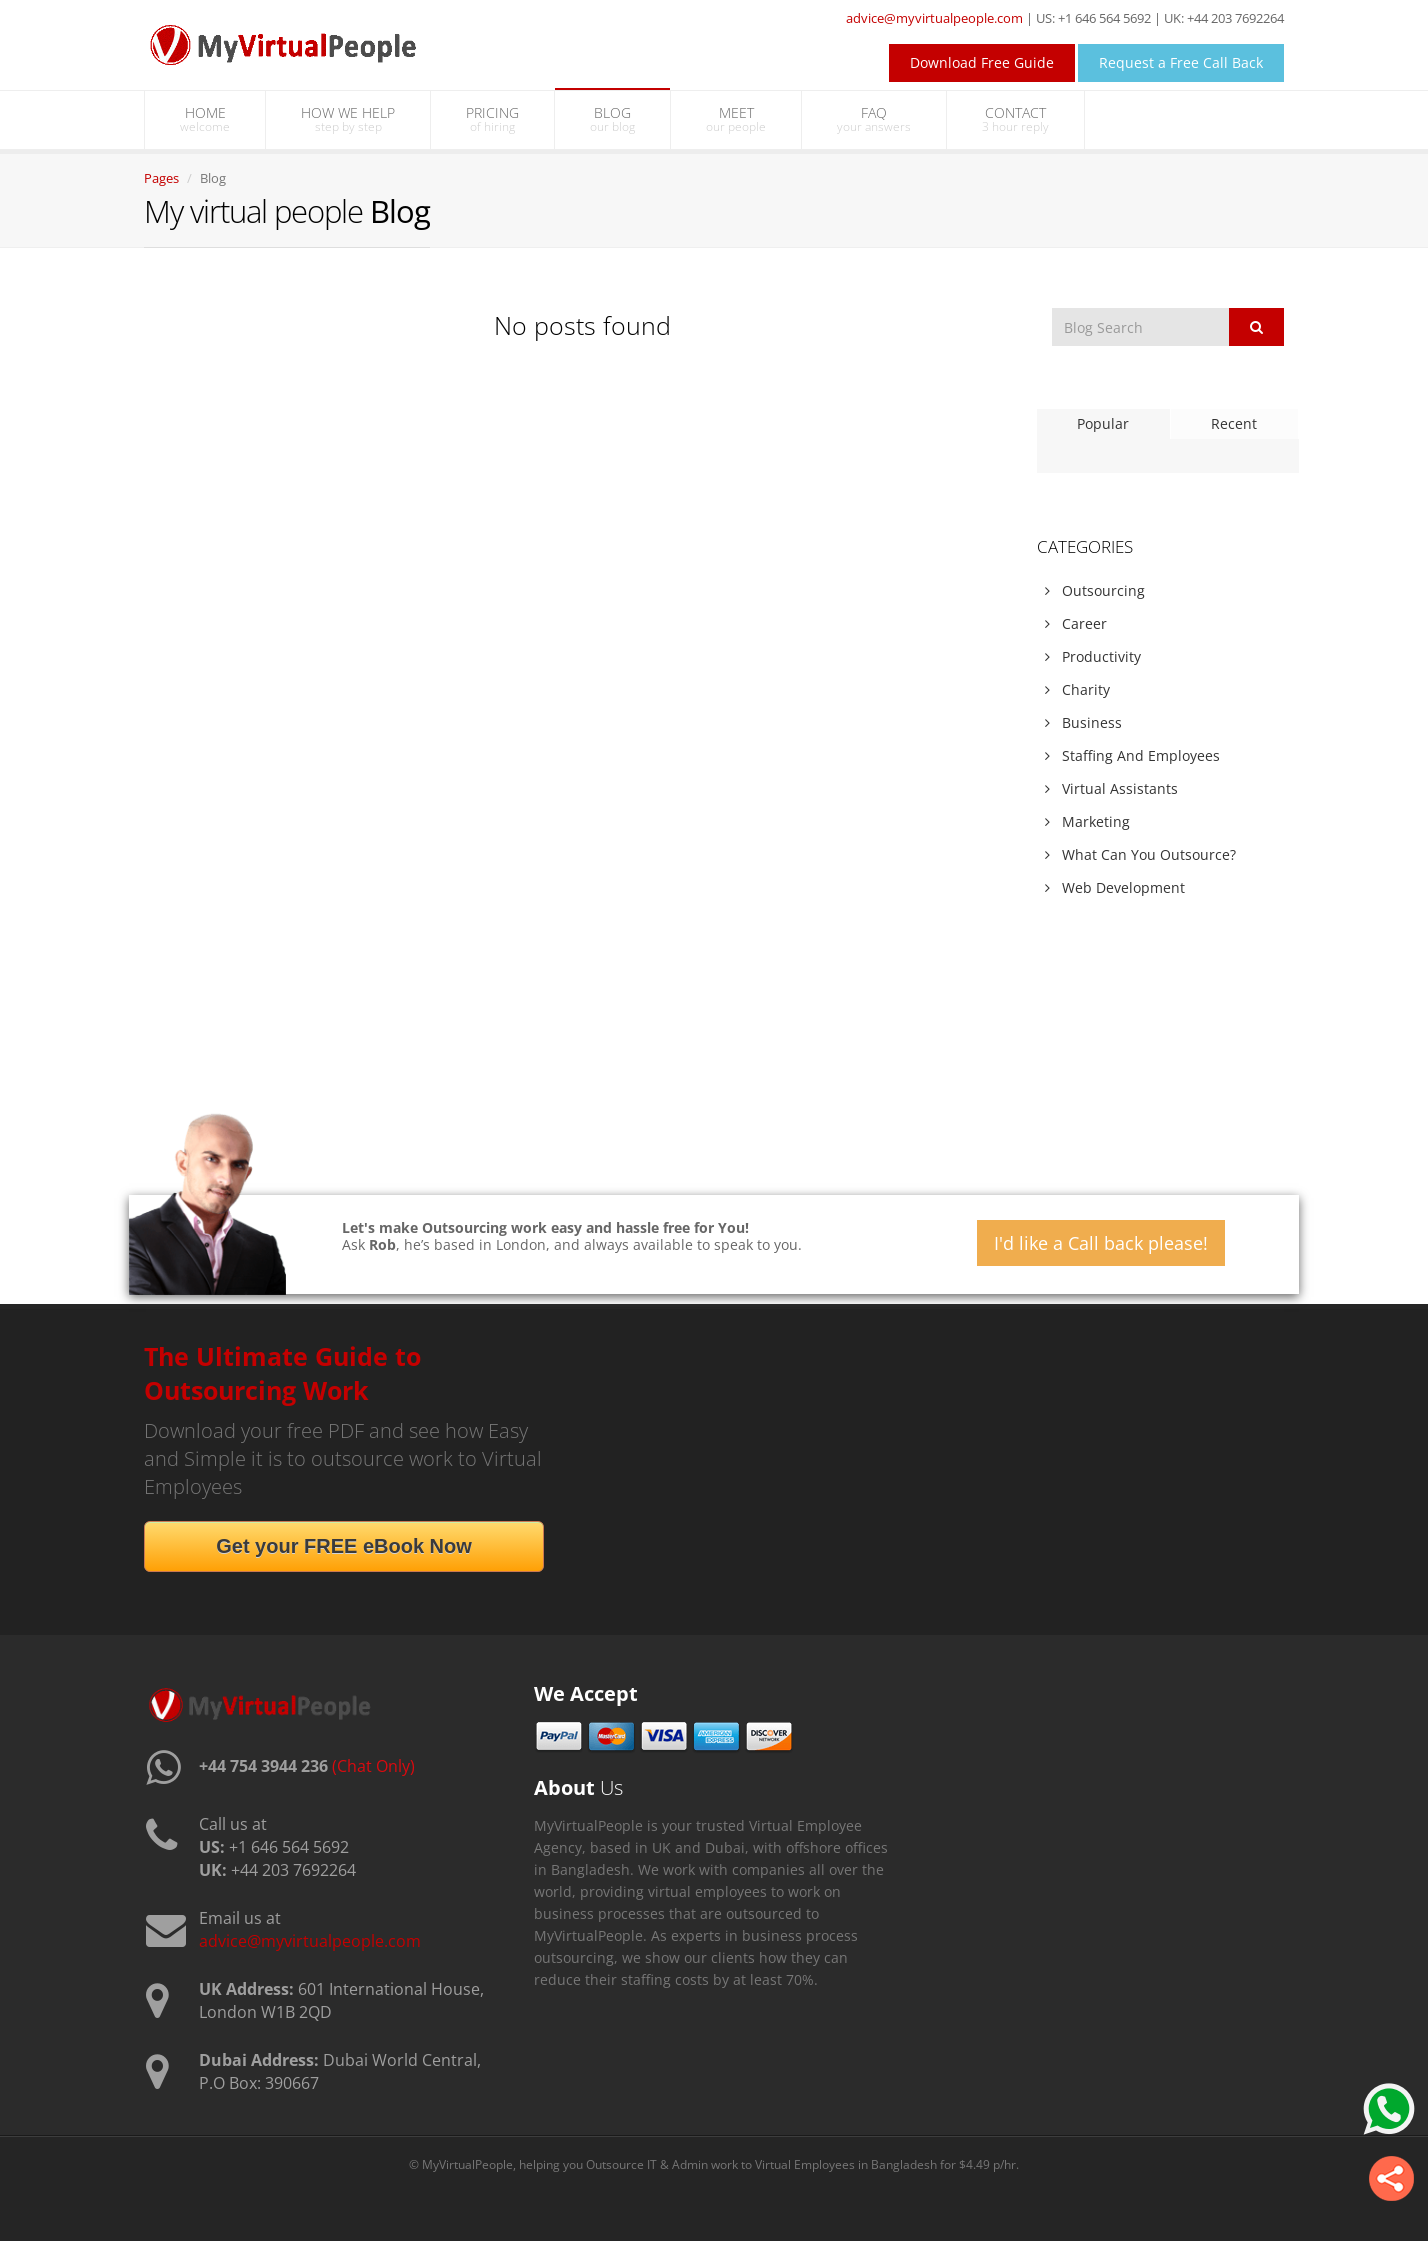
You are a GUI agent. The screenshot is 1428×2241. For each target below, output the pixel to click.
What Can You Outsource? (1140, 854)
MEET (736, 119)
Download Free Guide (982, 62)
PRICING (492, 119)
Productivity (1093, 656)
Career (1076, 623)
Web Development (1115, 887)
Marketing (1087, 821)
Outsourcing (1095, 590)
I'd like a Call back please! (1101, 1243)
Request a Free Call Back (1181, 62)
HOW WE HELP (348, 119)
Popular (1103, 423)
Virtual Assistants (1111, 788)
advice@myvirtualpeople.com (934, 18)
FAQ (874, 119)
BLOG (612, 119)
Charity (1077, 689)
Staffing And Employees (1132, 755)
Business (1083, 722)
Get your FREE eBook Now (344, 1546)
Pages (161, 178)
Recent (1234, 423)
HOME (205, 119)
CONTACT (1015, 119)
